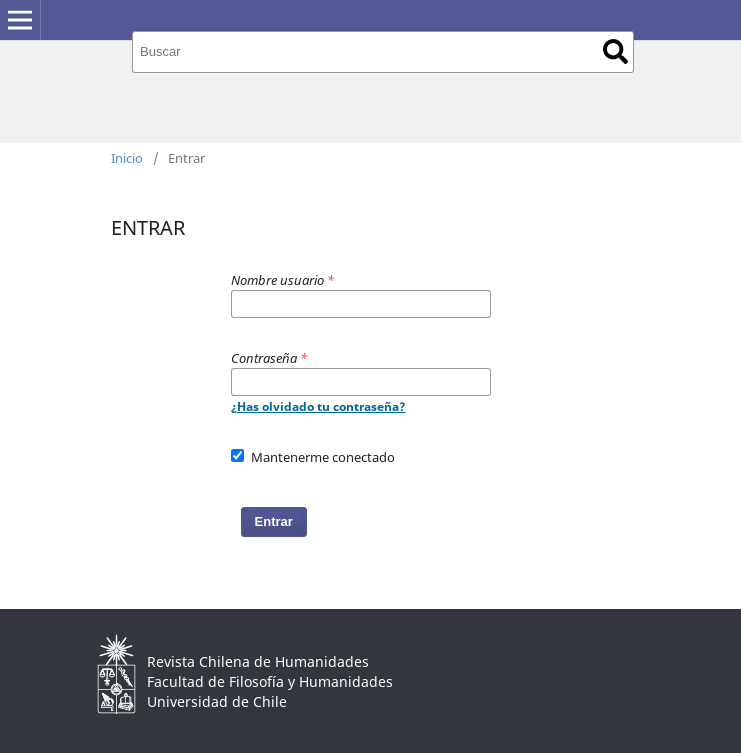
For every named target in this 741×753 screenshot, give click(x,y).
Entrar (274, 521)
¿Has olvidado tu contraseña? (318, 406)
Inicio (127, 158)
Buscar (615, 51)
